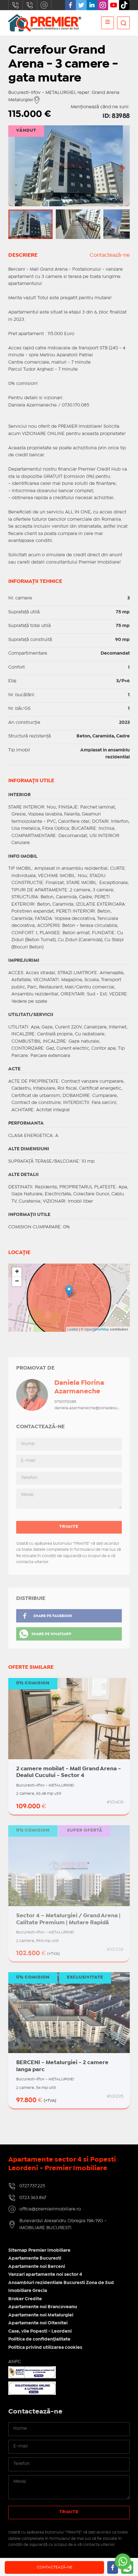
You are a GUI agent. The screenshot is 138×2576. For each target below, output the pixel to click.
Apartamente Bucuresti (34, 2258)
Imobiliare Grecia (27, 2291)
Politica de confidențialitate (39, 2339)
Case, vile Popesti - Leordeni (40, 2331)
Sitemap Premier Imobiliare (39, 2250)
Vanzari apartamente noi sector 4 (45, 2274)
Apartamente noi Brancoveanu (42, 2307)
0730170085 (65, 1402)
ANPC (14, 2362)
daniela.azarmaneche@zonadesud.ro (89, 1408)
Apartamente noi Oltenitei (38, 2323)
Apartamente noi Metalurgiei (40, 2315)
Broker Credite (25, 2299)
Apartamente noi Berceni (36, 2267)
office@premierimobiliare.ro (44, 5)
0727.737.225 (15, 5)
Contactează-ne (110, 255)
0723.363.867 (30, 5)
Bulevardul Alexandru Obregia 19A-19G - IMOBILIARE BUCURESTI (63, 2224)
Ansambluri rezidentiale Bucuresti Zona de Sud (61, 2283)
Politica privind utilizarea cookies (45, 2347)
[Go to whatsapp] (123, 2561)
